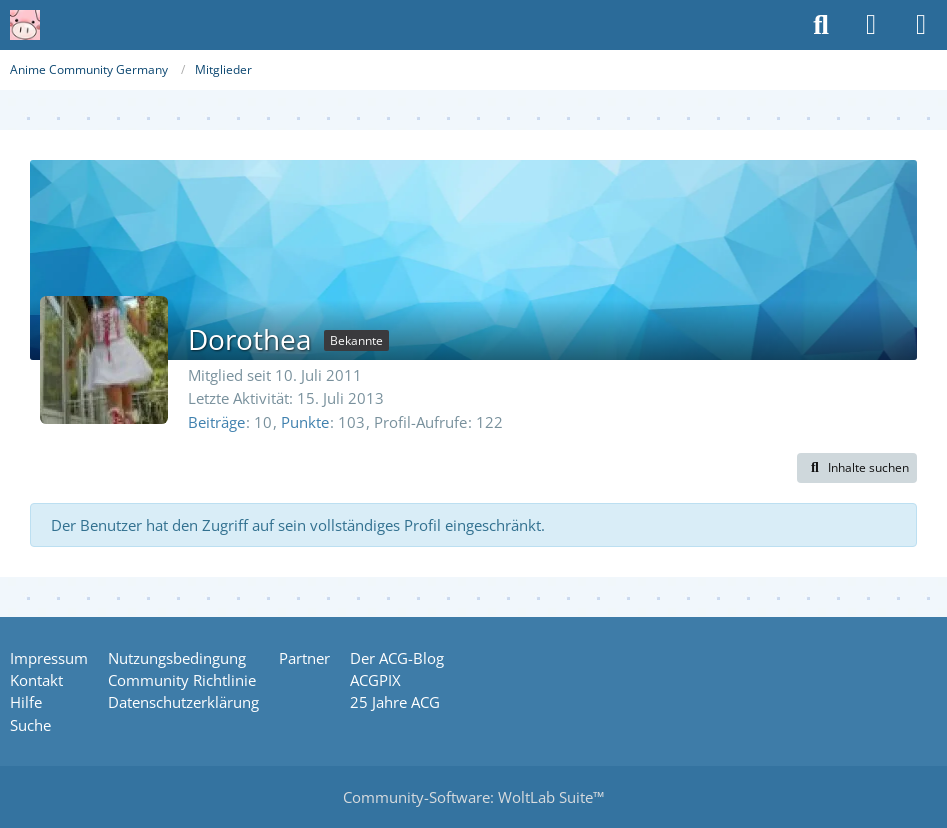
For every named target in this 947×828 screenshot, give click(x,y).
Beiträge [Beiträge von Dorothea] (216, 422)
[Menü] (921, 25)
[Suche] (821, 25)
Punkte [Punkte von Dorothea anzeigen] (305, 422)
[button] (857, 468)
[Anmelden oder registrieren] (871, 25)
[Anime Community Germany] (25, 25)
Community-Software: (473, 797)
